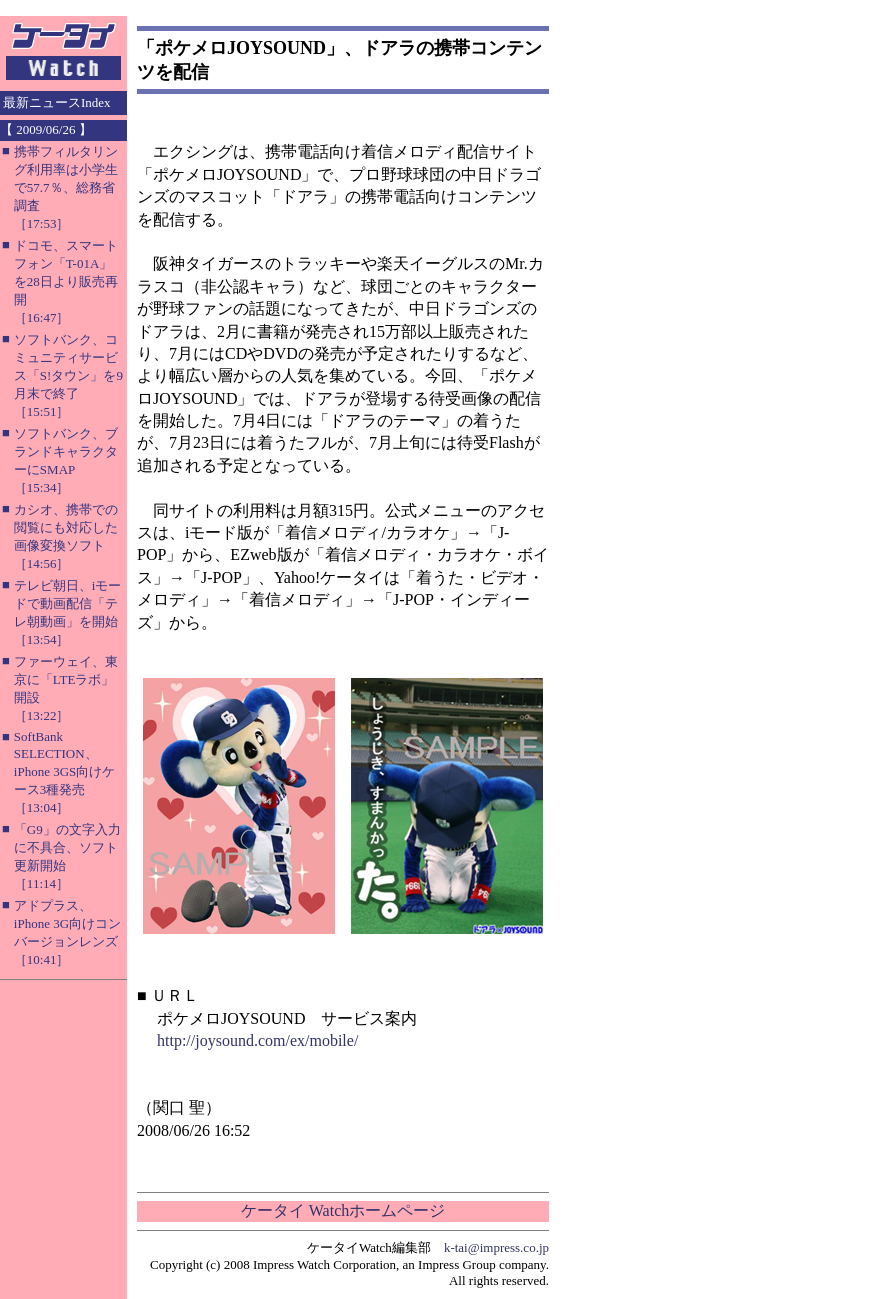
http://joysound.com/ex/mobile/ (257, 1040)
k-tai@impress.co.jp (496, 1247)
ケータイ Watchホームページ (343, 1210)
